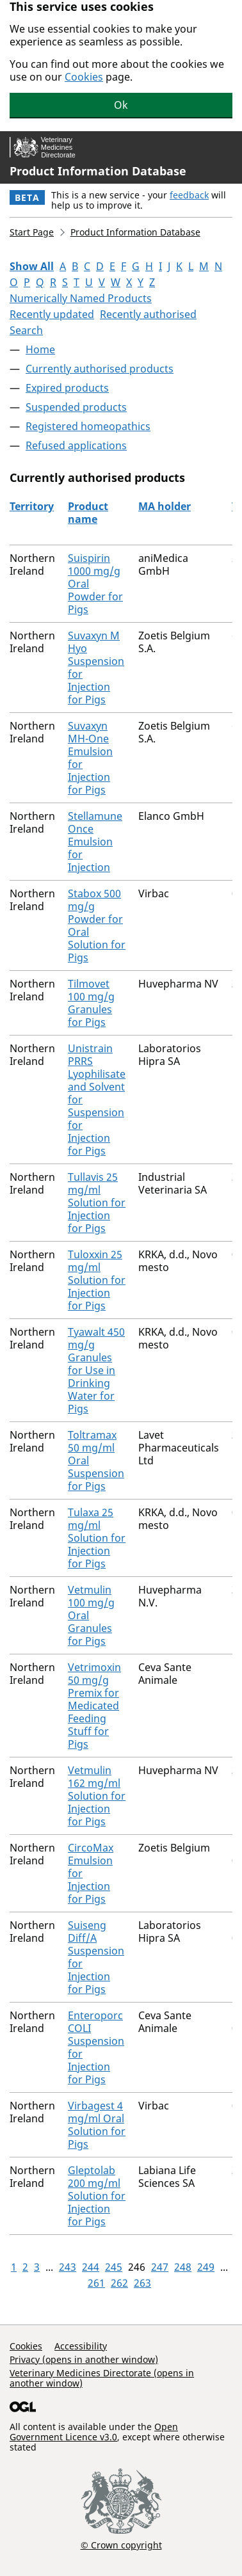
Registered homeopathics (88, 426)
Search (26, 330)
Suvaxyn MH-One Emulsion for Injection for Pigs (90, 758)
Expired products (67, 387)
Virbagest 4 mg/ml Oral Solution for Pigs (96, 2125)
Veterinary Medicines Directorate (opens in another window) (102, 2378)
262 (119, 2283)
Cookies (84, 77)
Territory (32, 506)
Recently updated (52, 314)
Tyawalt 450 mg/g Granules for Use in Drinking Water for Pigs (96, 1370)
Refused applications (76, 445)
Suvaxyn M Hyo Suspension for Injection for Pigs (96, 667)
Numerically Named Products (81, 298)
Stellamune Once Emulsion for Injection (95, 841)
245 (113, 2267)
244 (90, 2267)
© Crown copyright (121, 2544)
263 (142, 2283)
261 (96, 2283)
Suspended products (76, 407)
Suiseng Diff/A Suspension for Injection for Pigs (96, 1957)
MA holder (164, 506)
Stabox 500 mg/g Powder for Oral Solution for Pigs (96, 925)
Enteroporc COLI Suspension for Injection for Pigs (96, 2047)
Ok (121, 105)
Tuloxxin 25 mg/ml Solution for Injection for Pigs (96, 1280)
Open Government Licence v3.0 (94, 2431)
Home (40, 349)
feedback (189, 195)
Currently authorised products (99, 368)
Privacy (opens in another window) (84, 2359)
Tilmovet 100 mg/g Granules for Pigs (91, 1003)
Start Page (32, 232)
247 (159, 2267)
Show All (32, 266)
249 (205, 2267)
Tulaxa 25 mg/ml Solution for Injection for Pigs (96, 1538)
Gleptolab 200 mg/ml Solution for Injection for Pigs (96, 2195)
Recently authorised (148, 314)
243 (67, 2267)
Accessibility (80, 2346)
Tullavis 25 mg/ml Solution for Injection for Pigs (96, 1202)
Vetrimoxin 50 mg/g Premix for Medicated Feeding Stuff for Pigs (94, 1705)
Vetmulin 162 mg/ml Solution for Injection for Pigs (96, 1795)
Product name (88, 512)
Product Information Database (98, 170)
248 (182, 2267)
